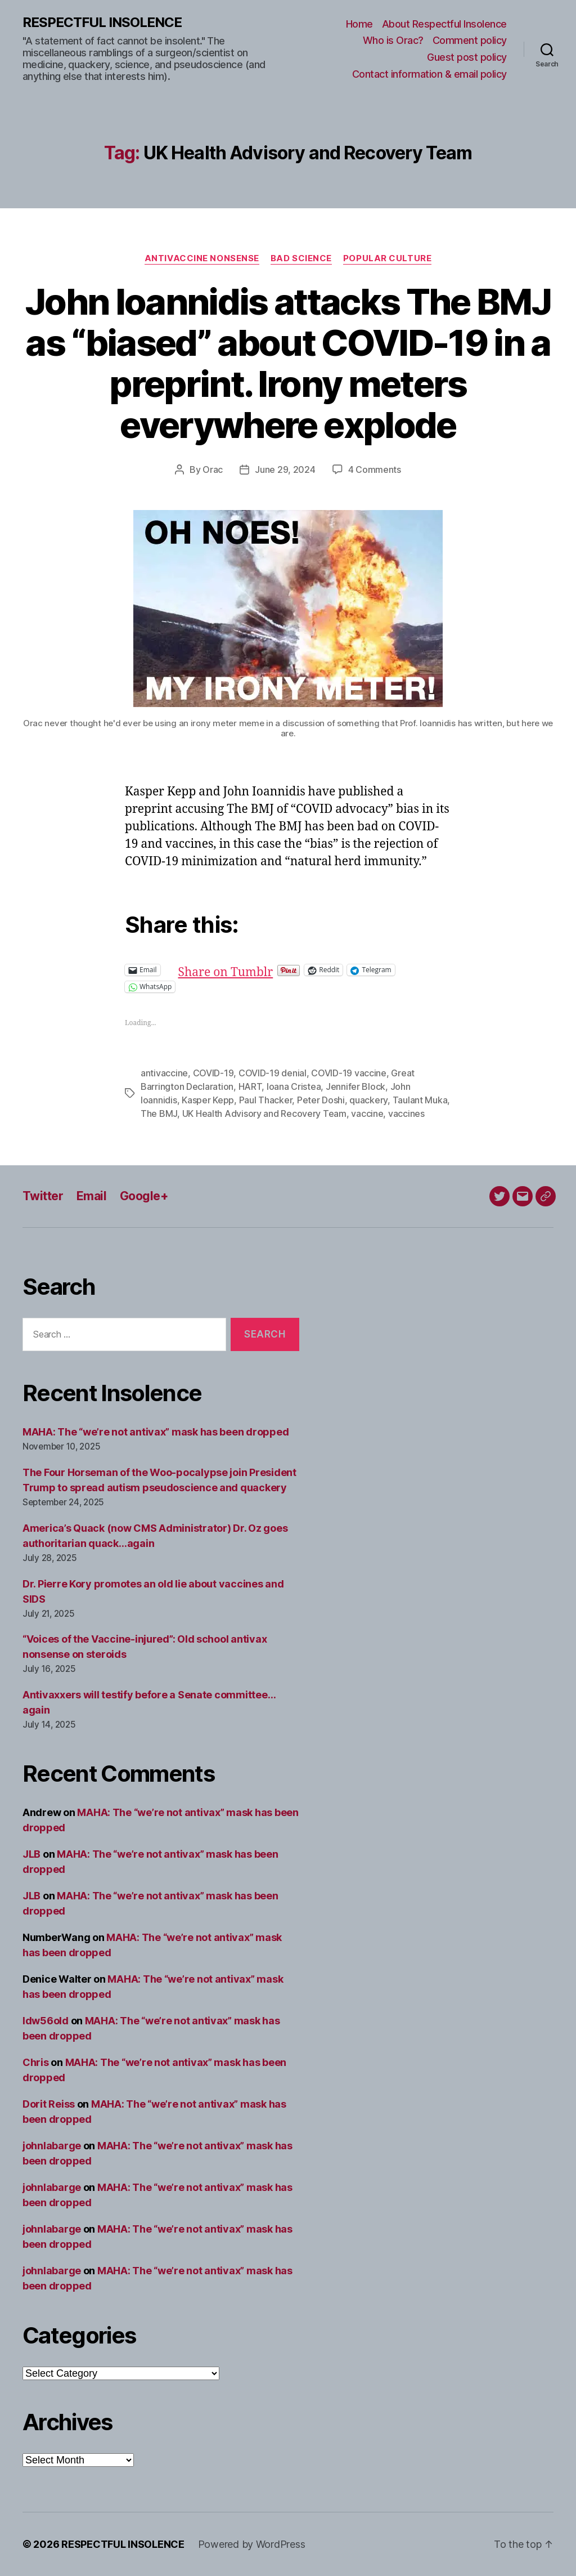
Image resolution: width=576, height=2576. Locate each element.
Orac (212, 469)
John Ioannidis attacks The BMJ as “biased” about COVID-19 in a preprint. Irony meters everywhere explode (288, 363)
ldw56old (45, 2021)
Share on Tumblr (262, 969)
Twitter (42, 1196)
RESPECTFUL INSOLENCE (102, 22)
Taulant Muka (420, 1100)
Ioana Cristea (294, 1086)
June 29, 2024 (285, 469)
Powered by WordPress (251, 2544)
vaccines (406, 1113)
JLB (31, 1854)
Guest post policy (467, 57)
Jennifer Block (355, 1086)
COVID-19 (213, 1073)
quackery (368, 1100)
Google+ (144, 1196)
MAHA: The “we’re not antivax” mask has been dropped (155, 1432)
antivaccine (164, 1073)
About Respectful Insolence (444, 24)
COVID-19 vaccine (348, 1073)
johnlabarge (51, 2146)
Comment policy (470, 40)
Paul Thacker (265, 1100)
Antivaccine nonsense (202, 258)
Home (359, 24)
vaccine (367, 1113)
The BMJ (159, 1113)
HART (250, 1086)
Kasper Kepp (208, 1100)
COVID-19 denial (272, 1073)
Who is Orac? (393, 40)
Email (91, 1196)
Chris (35, 2062)
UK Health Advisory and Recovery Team (264, 1113)
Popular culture (387, 258)
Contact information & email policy (429, 74)
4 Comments (374, 469)
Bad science (301, 258)
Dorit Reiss (48, 2104)
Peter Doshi (321, 1100)
